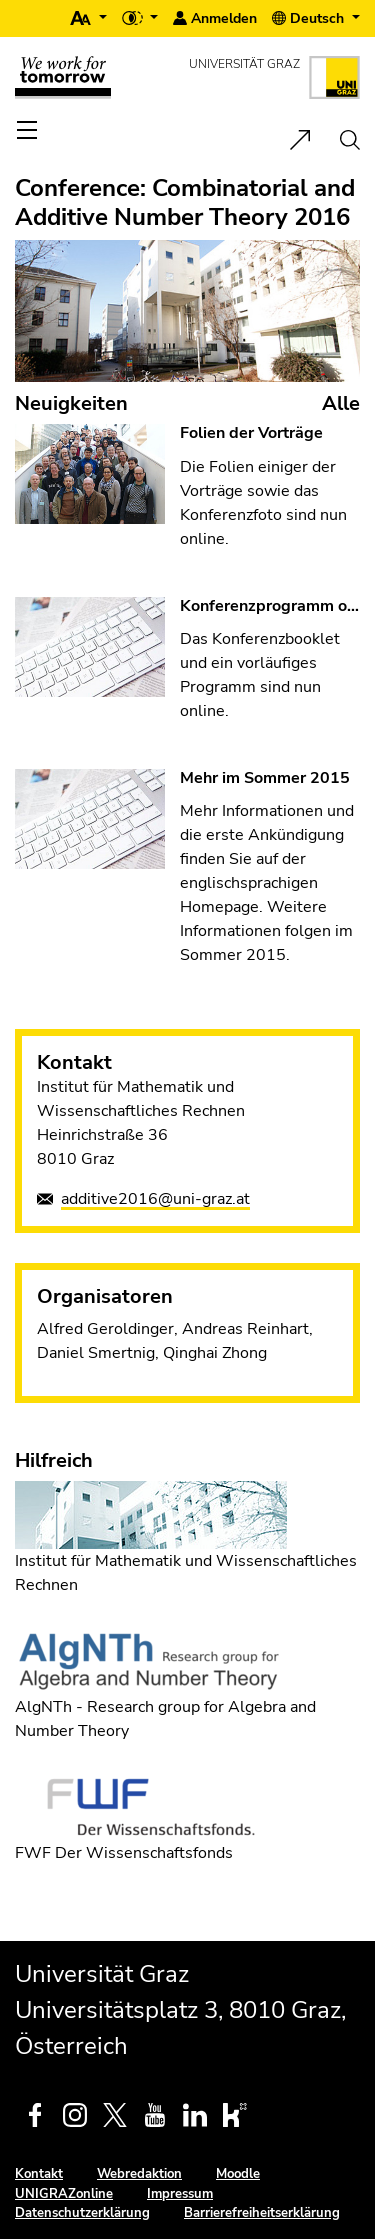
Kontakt (39, 2174)
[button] (88, 18)
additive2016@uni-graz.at (155, 1199)
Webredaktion (139, 2174)
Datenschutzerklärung (82, 2213)
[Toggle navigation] (29, 130)
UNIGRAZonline (64, 2194)
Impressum (180, 2194)
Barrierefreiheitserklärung (262, 2213)
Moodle (238, 2174)
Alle (341, 404)
